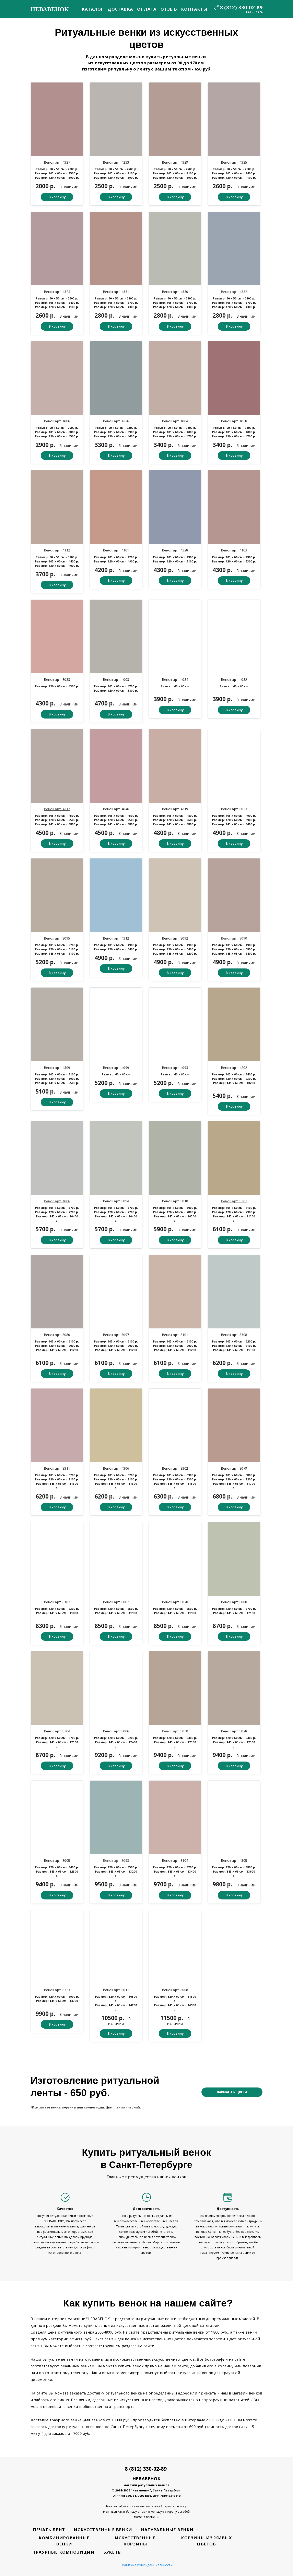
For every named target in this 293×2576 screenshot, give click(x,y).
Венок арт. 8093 (116, 1860)
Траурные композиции (63, 2552)
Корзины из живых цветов (206, 2541)
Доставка (120, 9)
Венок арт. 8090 (234, 938)
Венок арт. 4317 (57, 809)
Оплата (146, 9)
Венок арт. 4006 (57, 1201)
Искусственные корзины (135, 2541)
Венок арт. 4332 (234, 291)
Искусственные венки (103, 2529)
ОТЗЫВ (169, 9)
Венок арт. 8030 (175, 1731)
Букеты (112, 2552)
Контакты (194, 9)
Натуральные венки (167, 2529)
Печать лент (49, 2529)
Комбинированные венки (64, 2541)
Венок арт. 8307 (234, 1201)
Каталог (93, 9)
